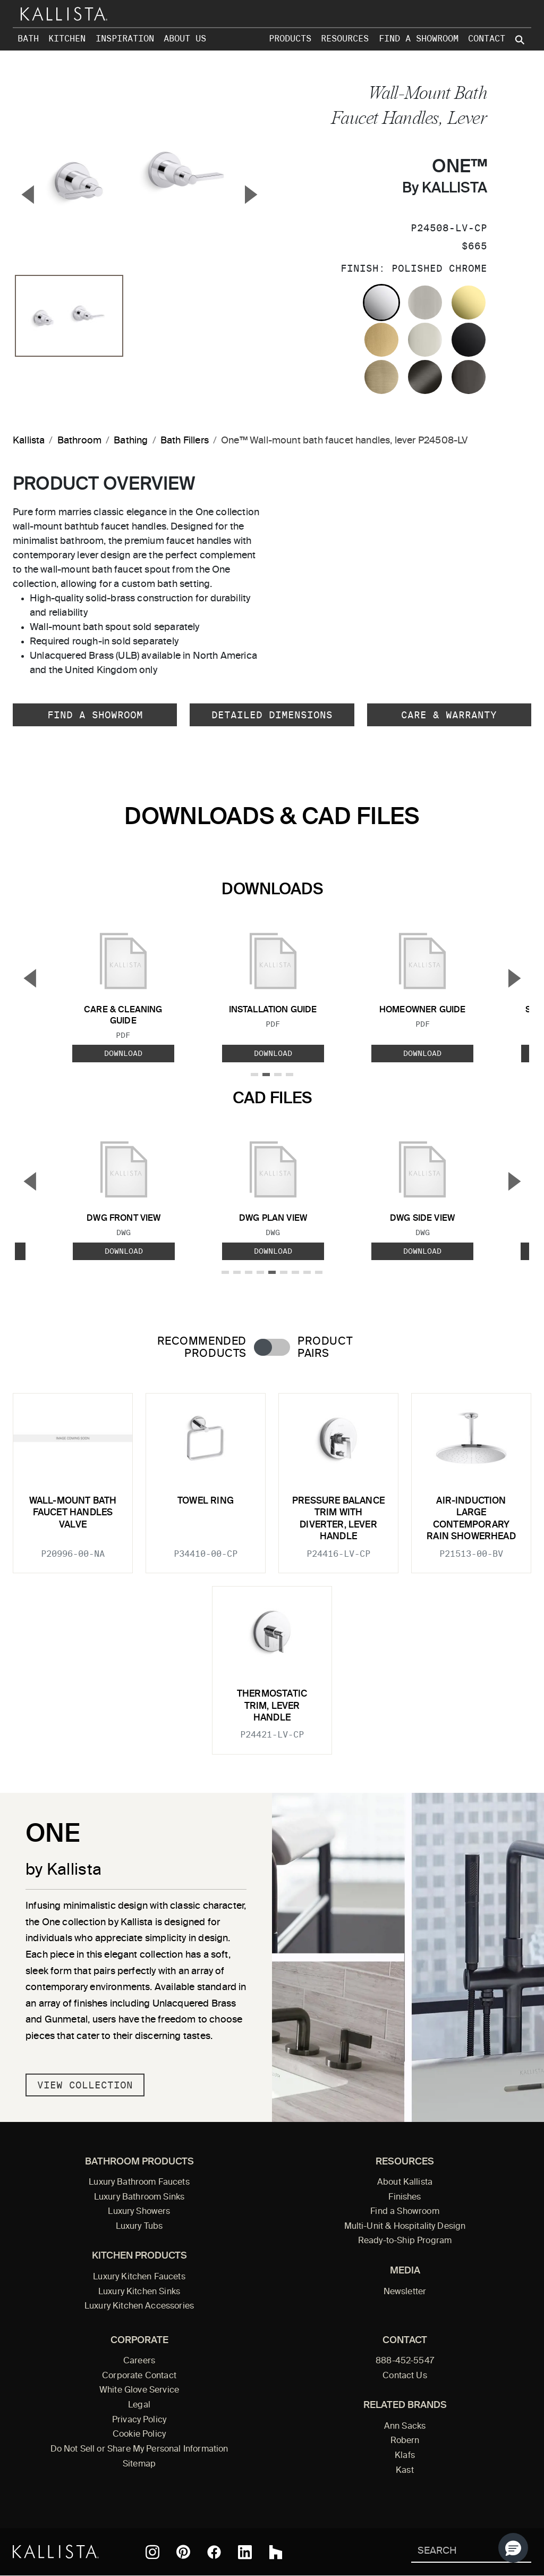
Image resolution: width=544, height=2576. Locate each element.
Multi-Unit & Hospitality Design (405, 2226)
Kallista (29, 441)
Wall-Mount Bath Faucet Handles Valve (73, 1513)
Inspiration (125, 38)
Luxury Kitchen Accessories (139, 2306)
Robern (405, 2441)
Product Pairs (325, 1348)
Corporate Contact (139, 2376)
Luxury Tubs (139, 2226)
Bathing (131, 441)
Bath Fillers (184, 441)
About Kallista (404, 2182)
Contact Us (404, 2376)
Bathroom (79, 441)
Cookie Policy (139, 2434)
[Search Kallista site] (520, 40)
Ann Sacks (405, 2426)
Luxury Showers (139, 2212)
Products (290, 38)
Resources (345, 38)
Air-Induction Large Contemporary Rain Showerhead (471, 1519)
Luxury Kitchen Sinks (139, 2292)
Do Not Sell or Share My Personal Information (139, 2449)
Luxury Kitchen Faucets (139, 2277)
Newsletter (405, 2292)
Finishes (404, 2197)
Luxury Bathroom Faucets (139, 2182)
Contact (486, 38)
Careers (139, 2361)
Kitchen (67, 38)
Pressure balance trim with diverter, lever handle (338, 1519)
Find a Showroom (418, 38)
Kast (405, 2470)
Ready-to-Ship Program (405, 2241)
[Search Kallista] (455, 2552)
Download (123, 1053)
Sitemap (139, 2464)
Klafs (405, 2456)
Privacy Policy (139, 2420)
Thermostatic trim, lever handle (272, 1706)
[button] (513, 2548)
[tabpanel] (272, 1567)
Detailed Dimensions (272, 714)
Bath (28, 38)
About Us (185, 38)
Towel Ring (205, 1501)
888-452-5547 (405, 2361)
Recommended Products (201, 1348)
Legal (139, 2405)
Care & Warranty (449, 714)
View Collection (85, 2085)
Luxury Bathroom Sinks (139, 2197)
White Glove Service (139, 2390)
